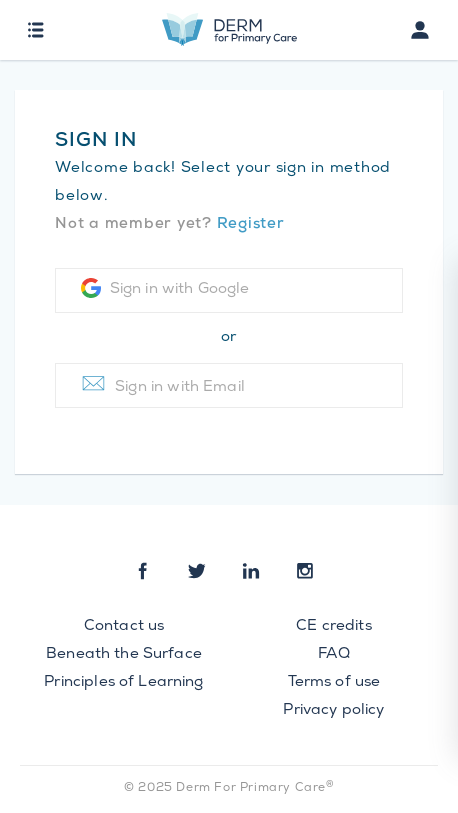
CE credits (334, 627)
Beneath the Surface (124, 655)
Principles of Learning (123, 683)
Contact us (124, 627)
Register (251, 225)
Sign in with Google (165, 288)
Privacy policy (333, 711)
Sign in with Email (163, 384)
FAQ (333, 655)
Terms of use (334, 683)
